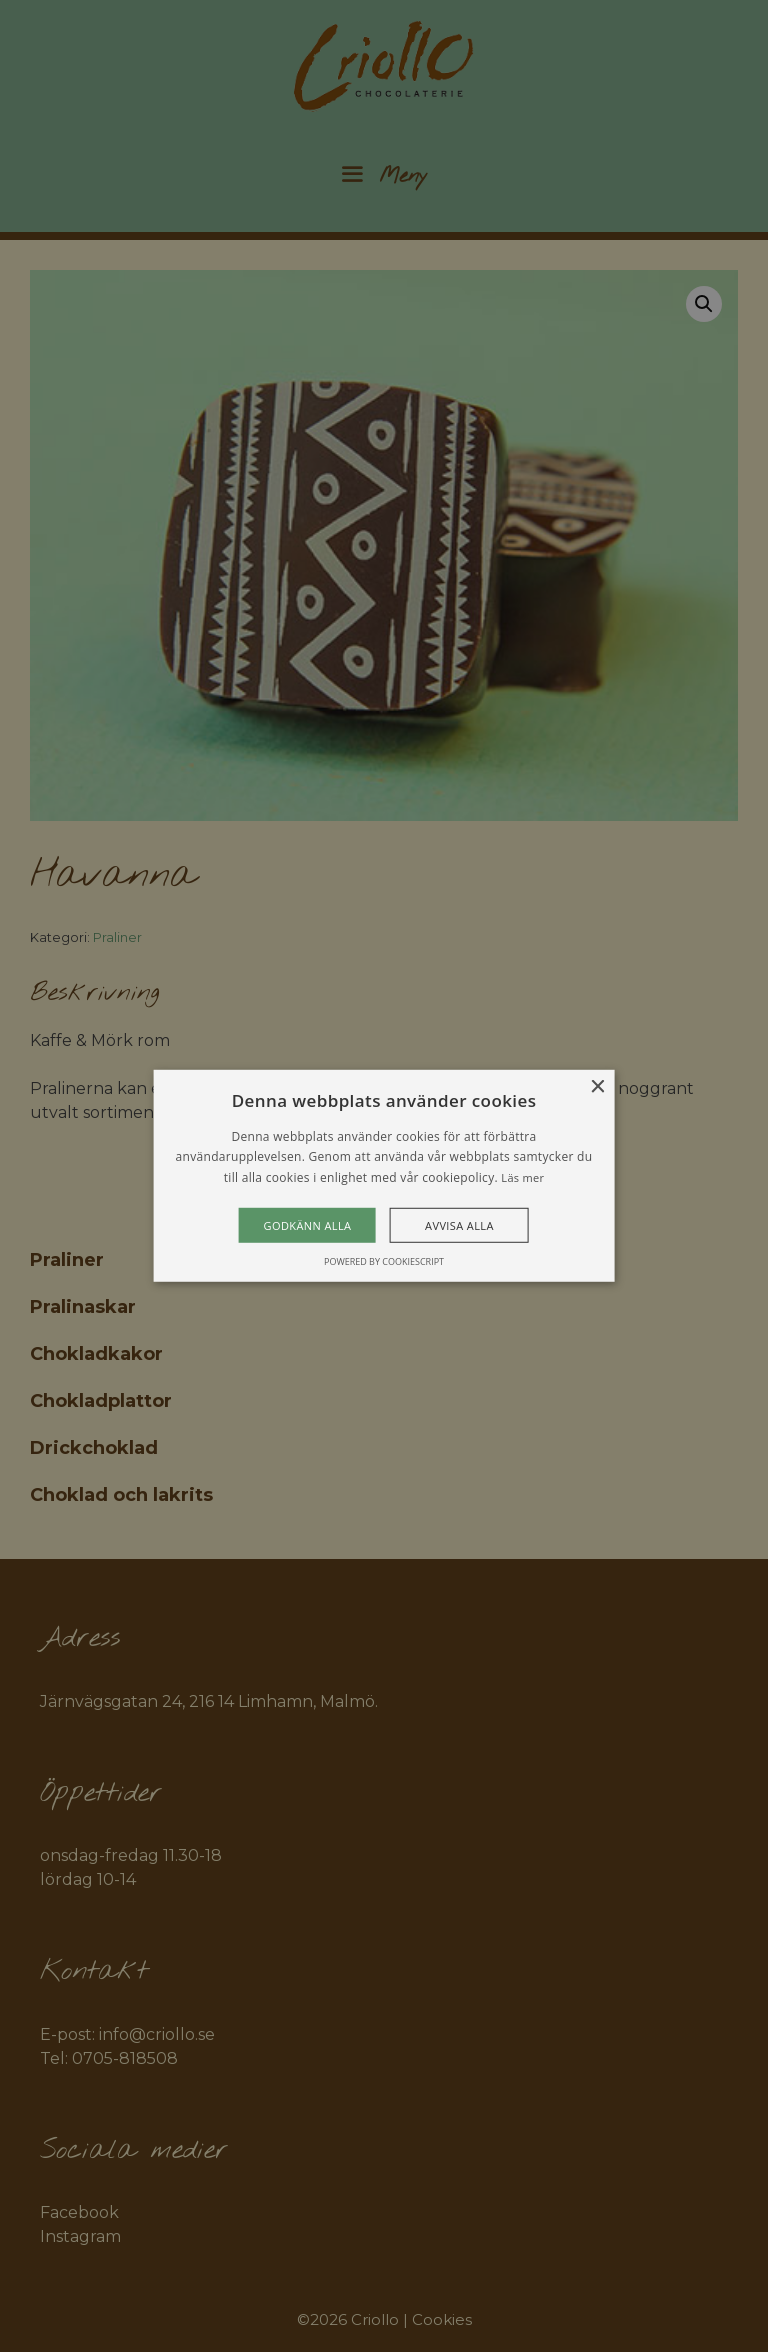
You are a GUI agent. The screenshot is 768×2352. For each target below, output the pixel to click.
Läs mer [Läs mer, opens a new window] (522, 1177)
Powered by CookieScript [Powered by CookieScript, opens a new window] (384, 1261)
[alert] (384, 1176)
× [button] (596, 1087)
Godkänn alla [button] (308, 1225)
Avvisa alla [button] (459, 1225)
